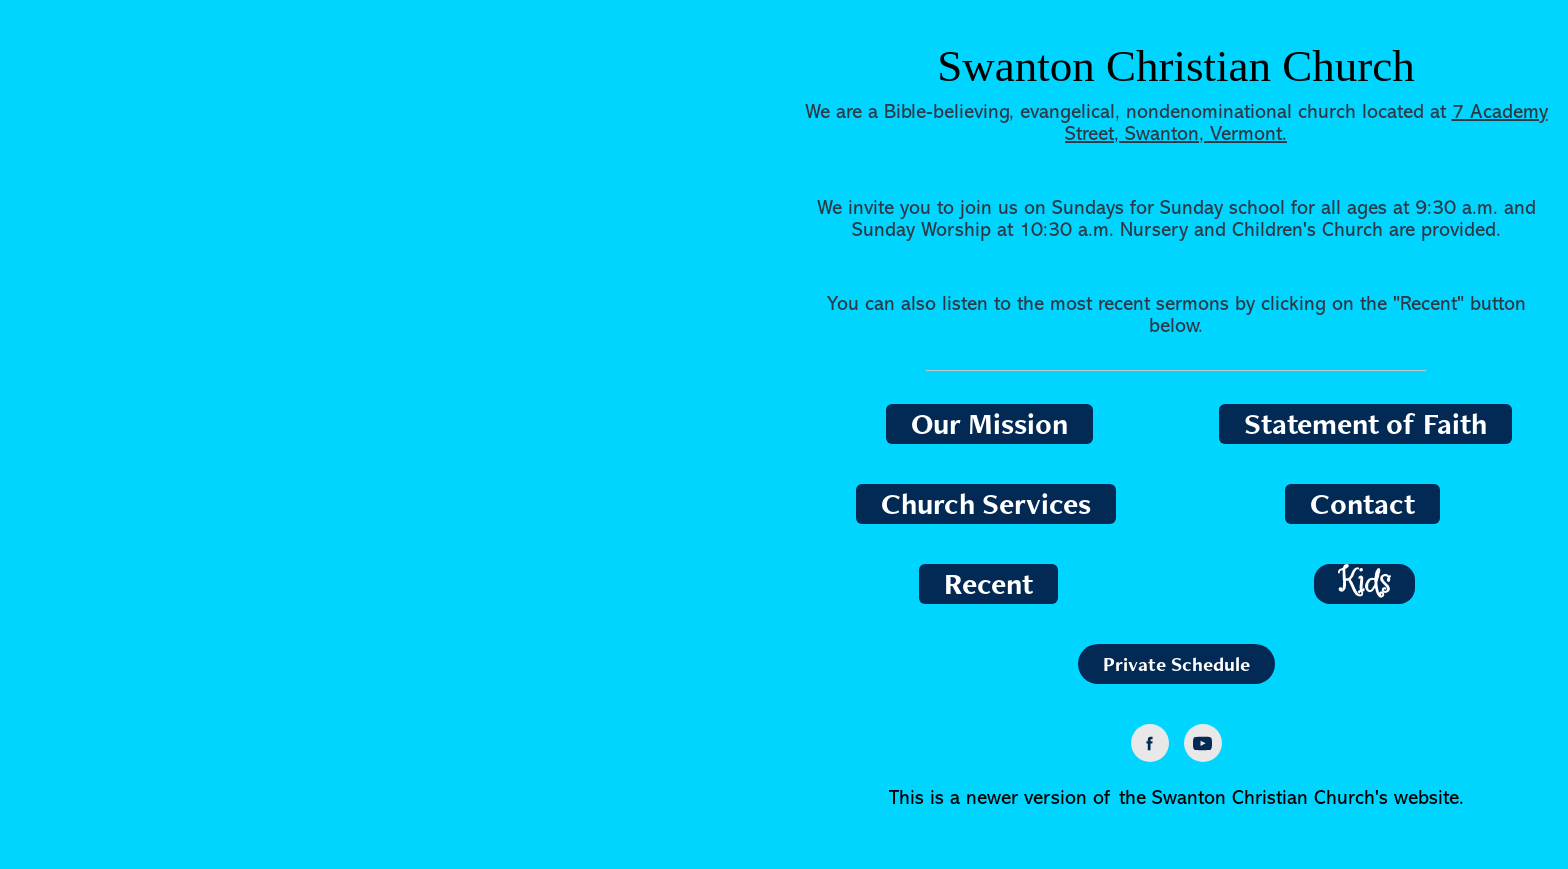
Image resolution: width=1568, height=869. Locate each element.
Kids (1364, 584)
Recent (988, 583)
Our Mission (989, 423)
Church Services (986, 503)
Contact (1362, 503)
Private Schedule (1176, 664)
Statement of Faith (1365, 423)
